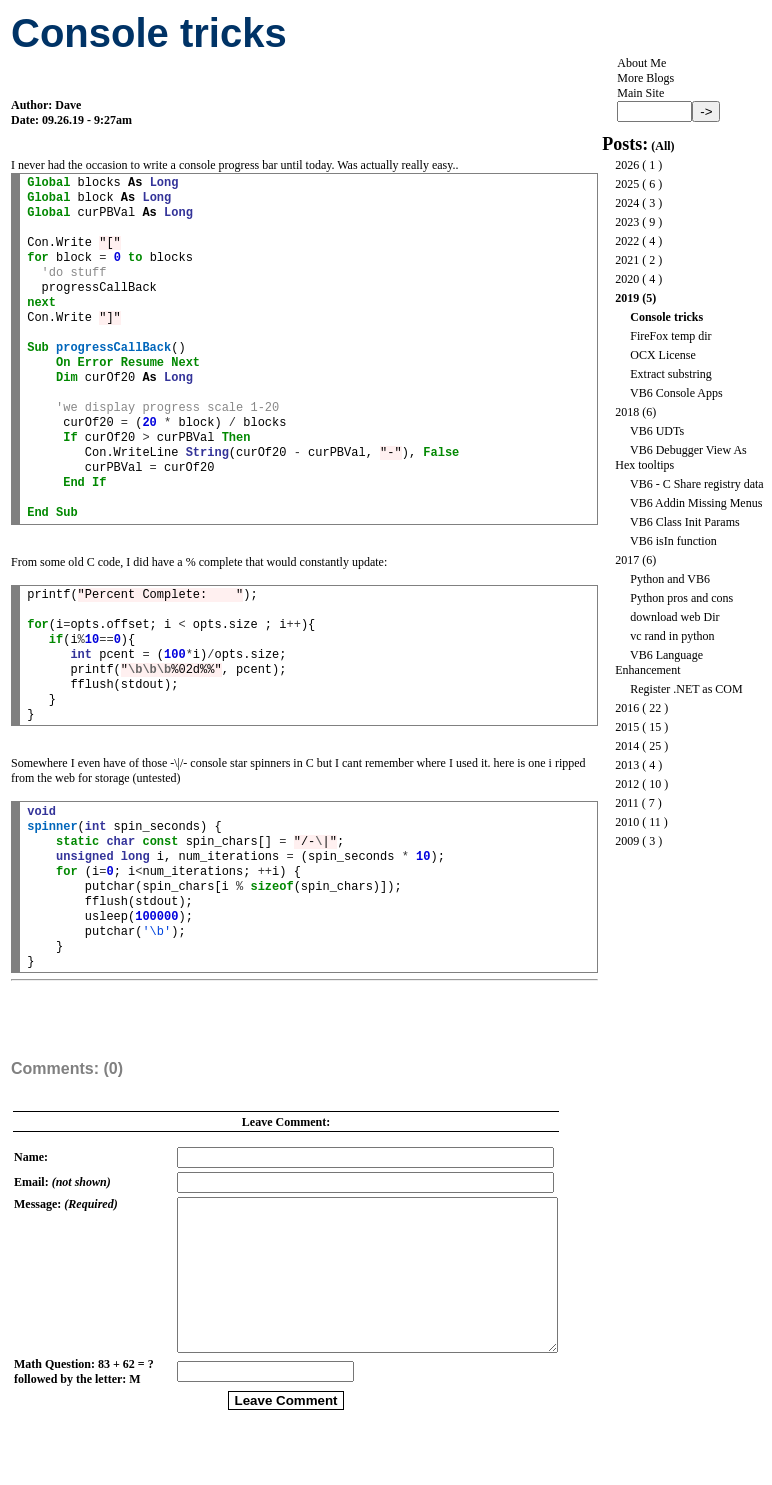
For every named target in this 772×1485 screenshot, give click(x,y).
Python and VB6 (670, 579)
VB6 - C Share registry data (697, 484)
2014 (627, 746)
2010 (627, 822)
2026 (627, 165)
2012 (627, 784)
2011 (627, 803)
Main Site (640, 93)
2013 (627, 765)
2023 (627, 222)
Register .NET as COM (686, 689)
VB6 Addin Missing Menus (696, 503)
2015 (627, 727)
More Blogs (645, 78)
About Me (641, 63)
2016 (627, 708)
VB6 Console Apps (676, 393)
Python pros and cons (681, 598)
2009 (627, 841)
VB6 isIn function (673, 541)
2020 (627, 279)
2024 (627, 203)
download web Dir (674, 617)
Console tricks (666, 317)
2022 (627, 241)
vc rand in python (672, 636)
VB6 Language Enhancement (659, 662)
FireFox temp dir (670, 336)
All (662, 146)
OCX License (663, 355)
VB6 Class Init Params (685, 522)
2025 (627, 184)
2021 (627, 260)
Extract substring (671, 374)
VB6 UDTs (657, 431)
